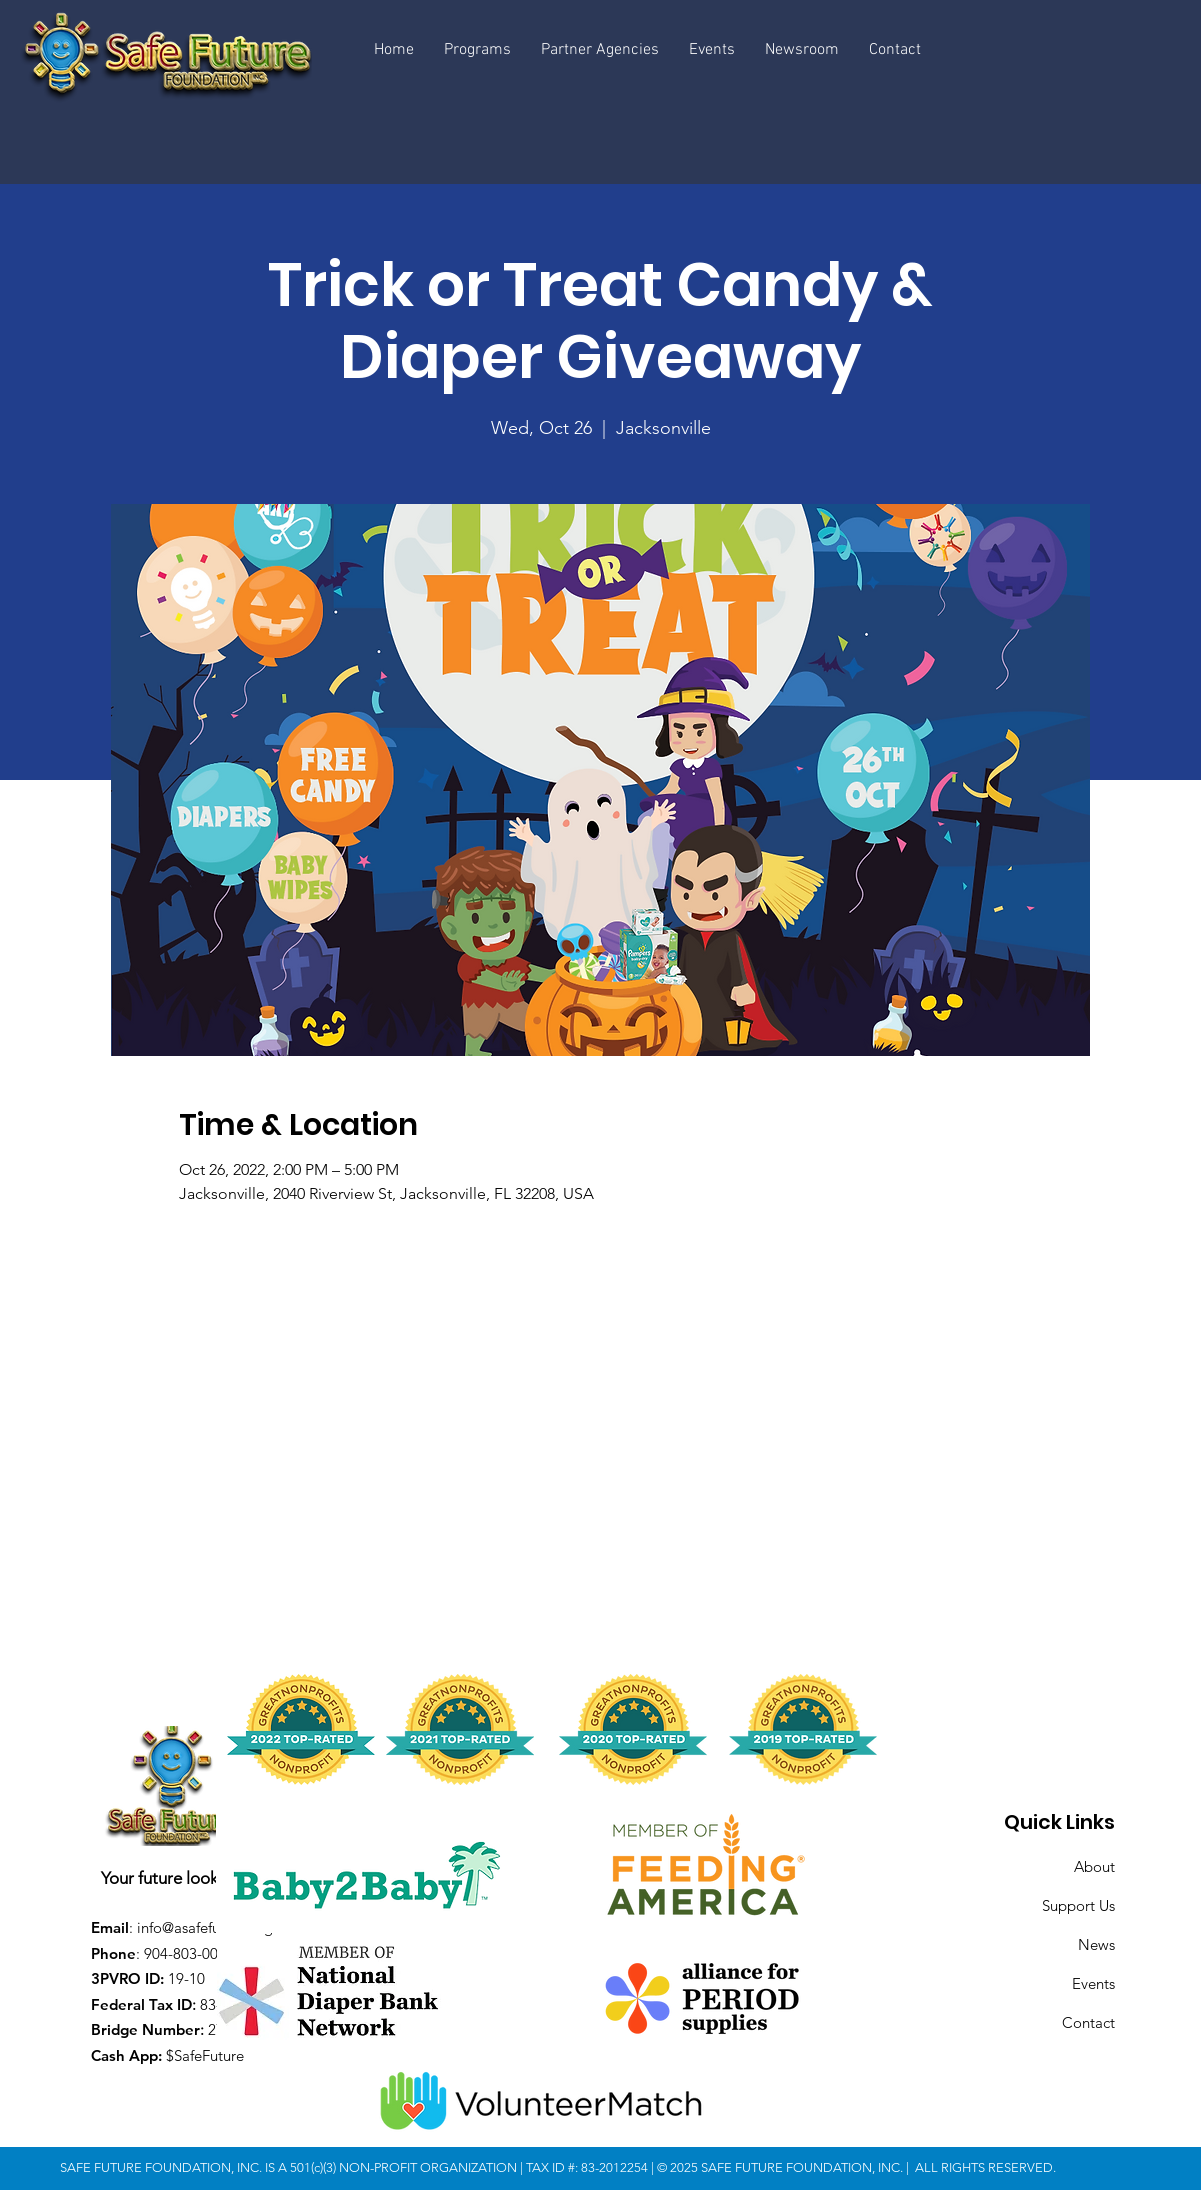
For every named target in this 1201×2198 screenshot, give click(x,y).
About (1094, 1866)
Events (1093, 1983)
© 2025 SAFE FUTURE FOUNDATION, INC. (781, 2167)
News (1096, 1944)
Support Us (1078, 1905)
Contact (1088, 2022)
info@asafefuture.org (205, 1927)
